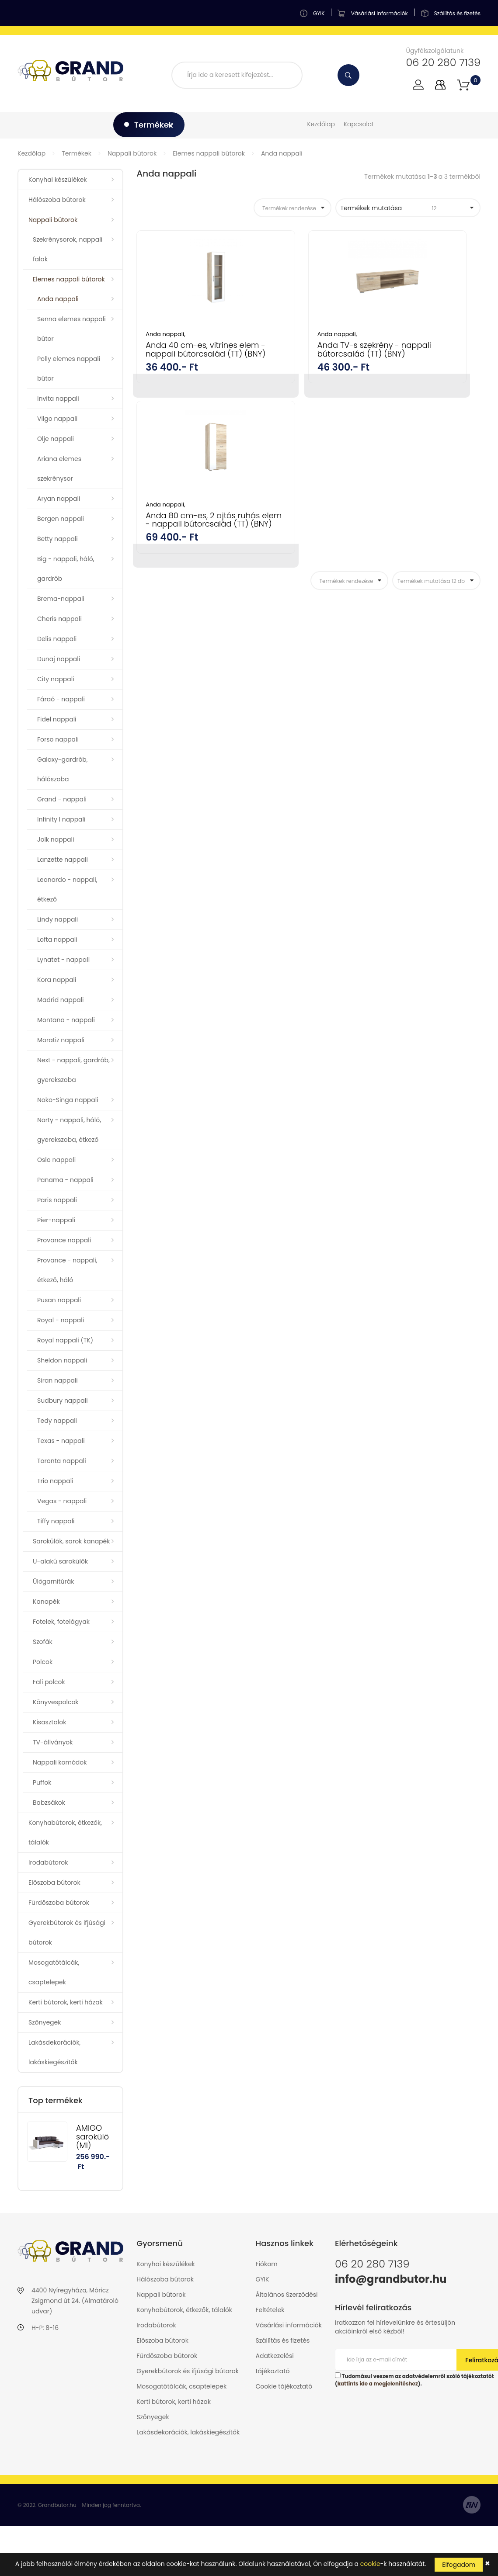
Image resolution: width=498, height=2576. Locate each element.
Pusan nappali (59, 1300)
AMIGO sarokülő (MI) (92, 2136)
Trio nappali (55, 1481)
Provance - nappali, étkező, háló (67, 1270)
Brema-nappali (60, 598)
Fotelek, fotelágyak (61, 1621)
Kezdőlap (321, 124)
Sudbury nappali (62, 1400)
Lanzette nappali (62, 859)
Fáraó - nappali (61, 699)
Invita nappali (58, 398)
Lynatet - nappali (63, 959)
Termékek (76, 153)
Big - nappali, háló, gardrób (65, 569)
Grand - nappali (62, 799)
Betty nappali (57, 538)
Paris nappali (57, 1200)
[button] (463, 84)
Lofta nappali (57, 939)
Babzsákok (49, 1802)
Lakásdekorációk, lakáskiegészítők (54, 2052)
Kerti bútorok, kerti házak (65, 2002)
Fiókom (267, 2264)
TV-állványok (53, 1742)
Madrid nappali (60, 999)
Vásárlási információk (289, 2325)
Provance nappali (64, 1240)
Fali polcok (49, 1682)
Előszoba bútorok (54, 1882)
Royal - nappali (60, 1320)
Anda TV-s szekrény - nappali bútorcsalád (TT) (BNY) (305, 354)
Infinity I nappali (61, 819)
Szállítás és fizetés (283, 2340)
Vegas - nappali (62, 1501)
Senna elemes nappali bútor (71, 329)
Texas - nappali (61, 1440)
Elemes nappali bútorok (209, 153)
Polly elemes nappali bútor (68, 368)
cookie (370, 2563)
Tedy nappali (57, 1420)
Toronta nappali (61, 1460)
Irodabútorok (48, 1862)
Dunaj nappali (58, 659)
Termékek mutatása (403, 208)
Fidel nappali (57, 719)
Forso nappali (58, 739)
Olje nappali (55, 438)
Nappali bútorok (132, 153)
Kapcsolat (359, 124)
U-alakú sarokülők (60, 1561)
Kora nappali (56, 979)
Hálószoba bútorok (57, 199)
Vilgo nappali (57, 418)
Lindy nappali (57, 919)
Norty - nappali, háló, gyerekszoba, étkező (69, 1130)
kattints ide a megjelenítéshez (378, 2383)
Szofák (42, 1641)
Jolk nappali (55, 839)
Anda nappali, (165, 334)
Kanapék (46, 1601)
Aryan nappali (58, 498)
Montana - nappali (66, 1020)
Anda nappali (282, 153)
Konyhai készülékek (57, 179)
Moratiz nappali (60, 1040)
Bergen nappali (60, 518)
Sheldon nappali (62, 1360)
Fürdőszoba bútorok (58, 1902)
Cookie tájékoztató (284, 2386)
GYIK (262, 2279)
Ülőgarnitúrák (53, 1581)
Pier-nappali (56, 1220)
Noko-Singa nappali (67, 1100)
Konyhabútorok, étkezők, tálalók (65, 1832)
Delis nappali (57, 638)
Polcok (42, 1661)
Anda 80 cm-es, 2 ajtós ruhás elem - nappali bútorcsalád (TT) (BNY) (423, 358)
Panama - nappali (65, 1179)
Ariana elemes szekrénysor (59, 468)
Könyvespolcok (56, 1702)
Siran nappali (57, 1380)
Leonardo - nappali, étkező (67, 889)
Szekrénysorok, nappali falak (67, 249)
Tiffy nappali (56, 1521)
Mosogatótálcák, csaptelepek (53, 1972)
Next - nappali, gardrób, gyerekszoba (73, 1070)
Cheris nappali (59, 618)
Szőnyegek (44, 2022)
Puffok (42, 1782)
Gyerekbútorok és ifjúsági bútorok (66, 1932)
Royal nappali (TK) (65, 1340)
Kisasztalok (49, 1722)
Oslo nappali (56, 1159)
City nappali (55, 679)
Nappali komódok (60, 1762)
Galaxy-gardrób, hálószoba (62, 769)
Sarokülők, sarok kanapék (71, 1541)
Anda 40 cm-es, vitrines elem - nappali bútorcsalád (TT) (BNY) (189, 358)
